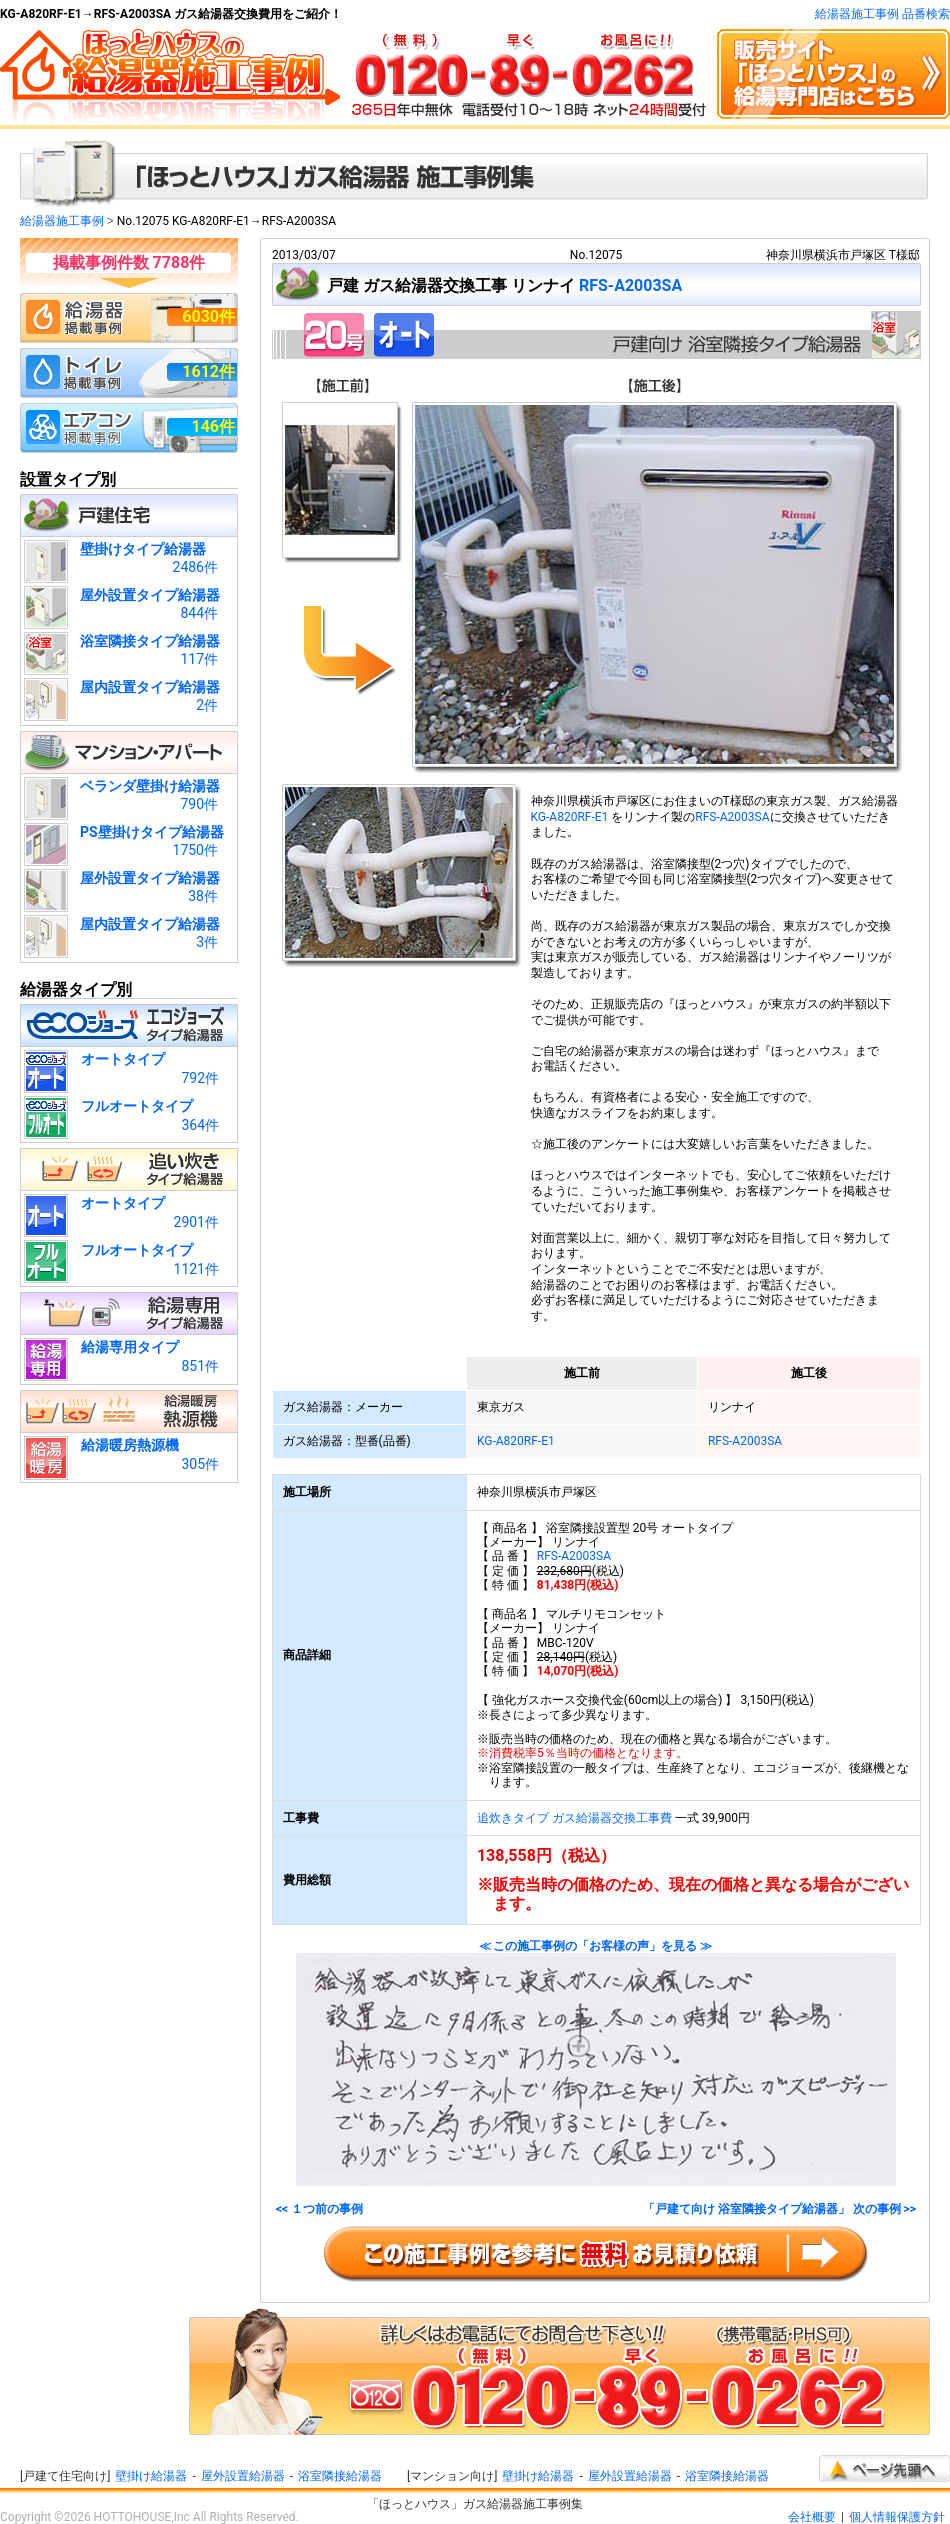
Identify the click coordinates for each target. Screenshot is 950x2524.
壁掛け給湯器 (151, 2476)
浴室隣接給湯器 (340, 2476)
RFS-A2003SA (630, 285)
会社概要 (812, 2517)
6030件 (208, 316)
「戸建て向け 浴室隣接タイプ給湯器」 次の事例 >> (779, 2209)
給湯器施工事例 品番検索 (882, 14)
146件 (213, 426)
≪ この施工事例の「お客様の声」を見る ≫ (596, 2063)
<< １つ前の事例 (319, 2209)
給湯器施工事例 (62, 221)
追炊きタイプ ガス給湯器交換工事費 (574, 1818)
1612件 (208, 371)
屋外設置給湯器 (243, 2476)
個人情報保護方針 (897, 2517)
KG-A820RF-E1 (570, 817)
